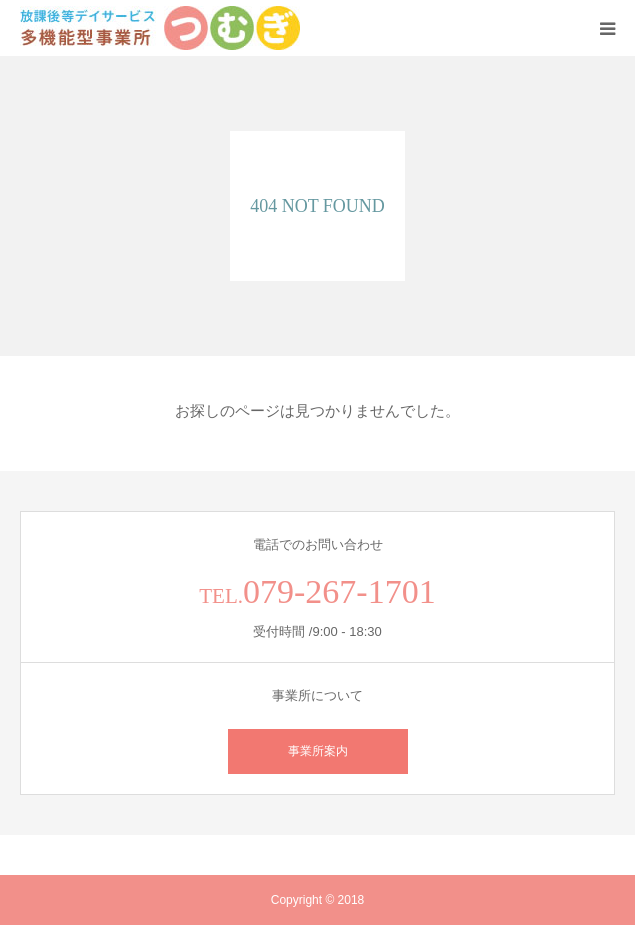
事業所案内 (318, 751)
